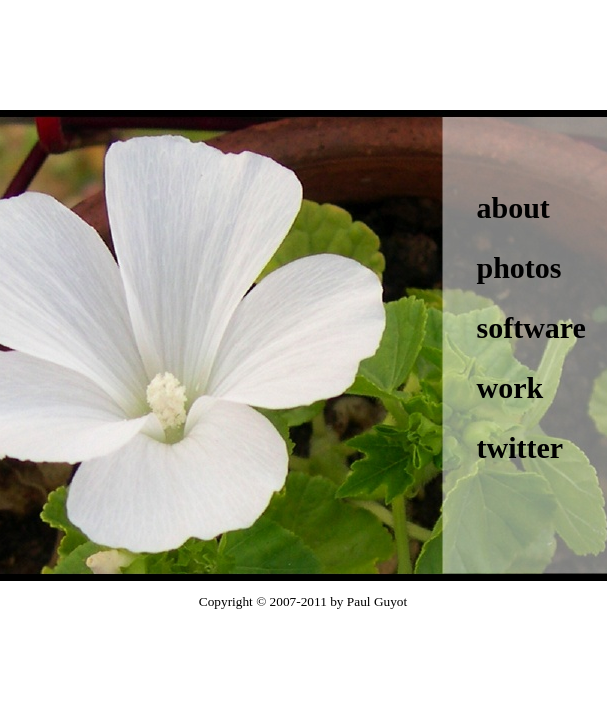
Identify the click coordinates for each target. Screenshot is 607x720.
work (510, 387)
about (513, 207)
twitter (520, 447)
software (531, 327)
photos (519, 267)
